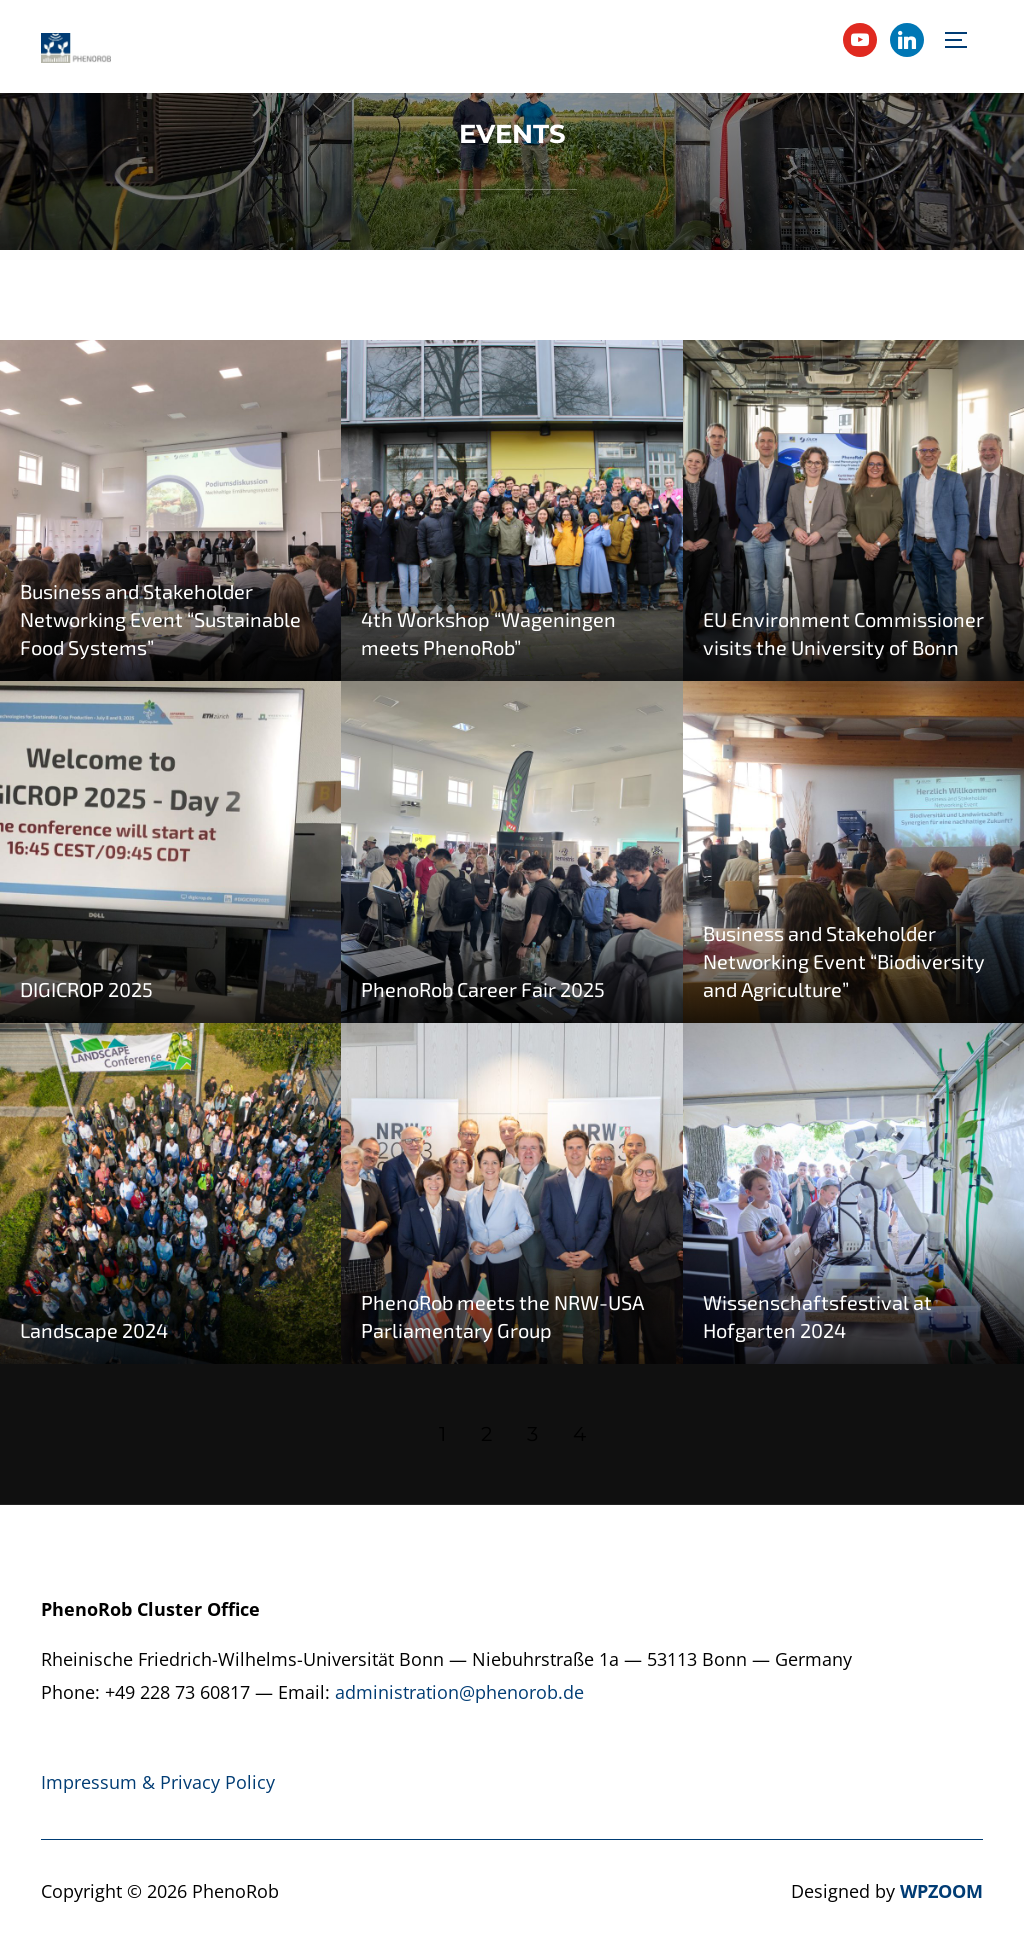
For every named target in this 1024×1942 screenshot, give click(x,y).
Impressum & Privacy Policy (158, 1782)
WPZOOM (941, 1891)
